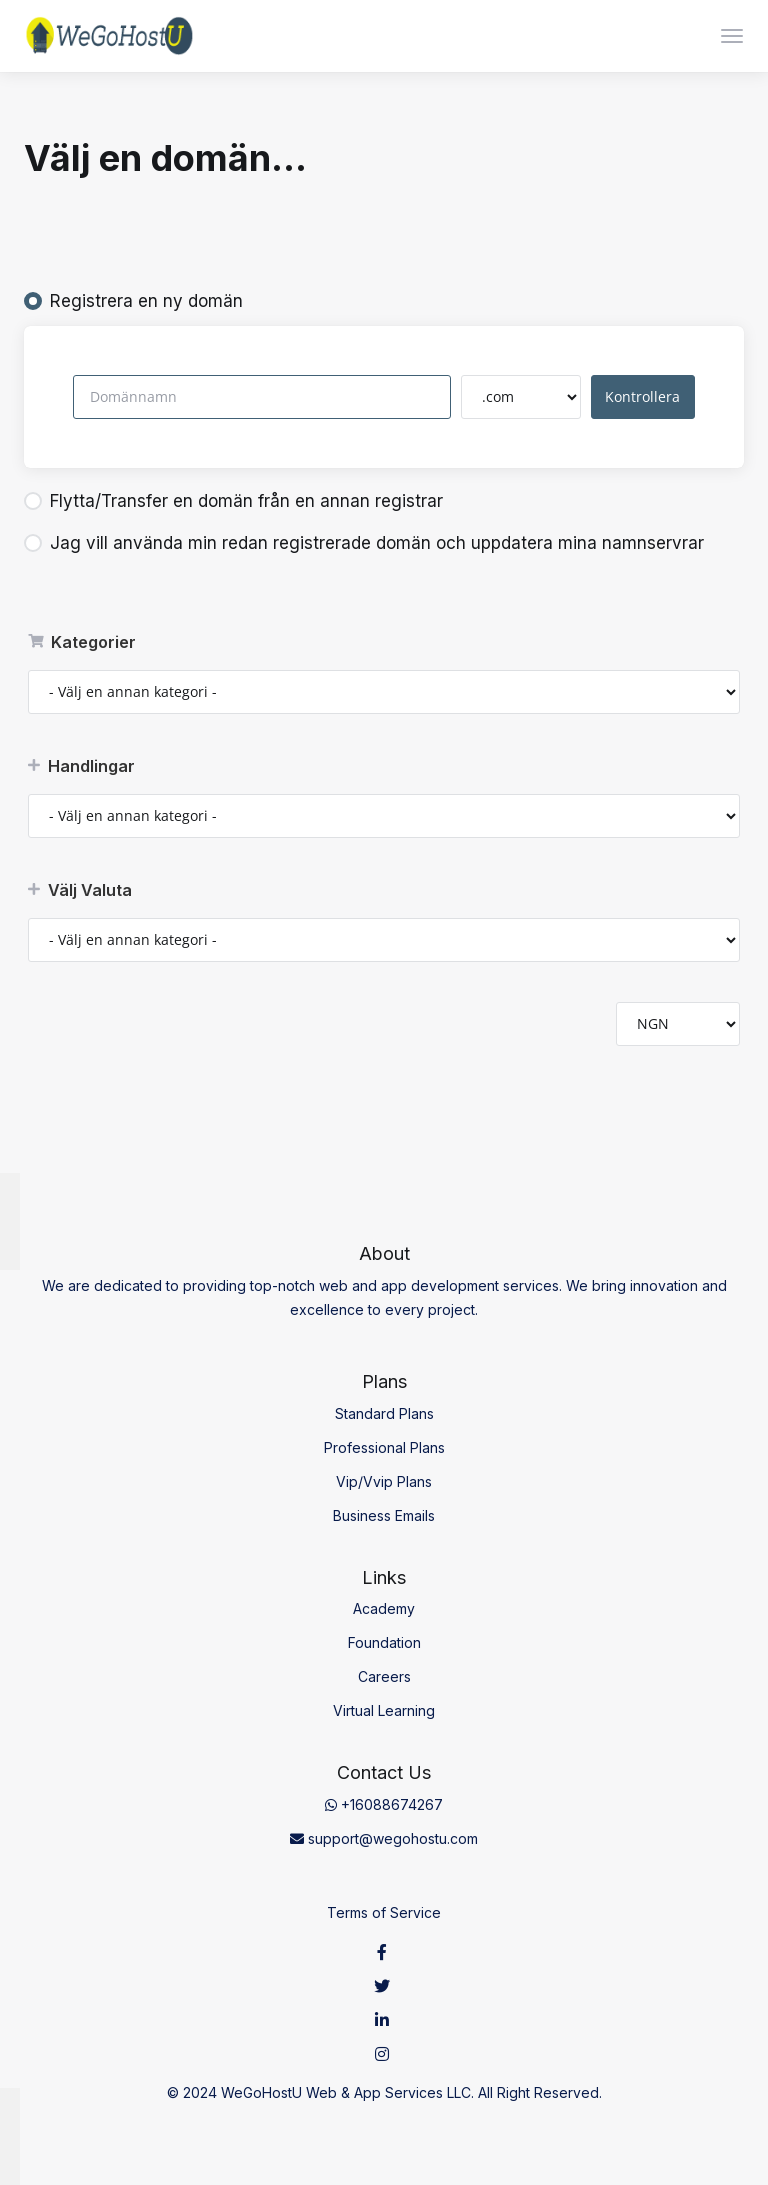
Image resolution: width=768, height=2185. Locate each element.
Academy (384, 1608)
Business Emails (384, 1515)
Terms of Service (384, 1912)
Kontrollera (642, 396)
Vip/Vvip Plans (384, 1481)
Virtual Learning (384, 1710)
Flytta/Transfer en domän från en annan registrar (233, 501)
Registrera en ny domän (133, 301)
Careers (384, 1676)
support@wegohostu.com (384, 1838)
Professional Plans (384, 1447)
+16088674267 (384, 1804)
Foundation (384, 1642)
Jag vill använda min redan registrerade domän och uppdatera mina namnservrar (364, 543)
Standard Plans (384, 1413)
